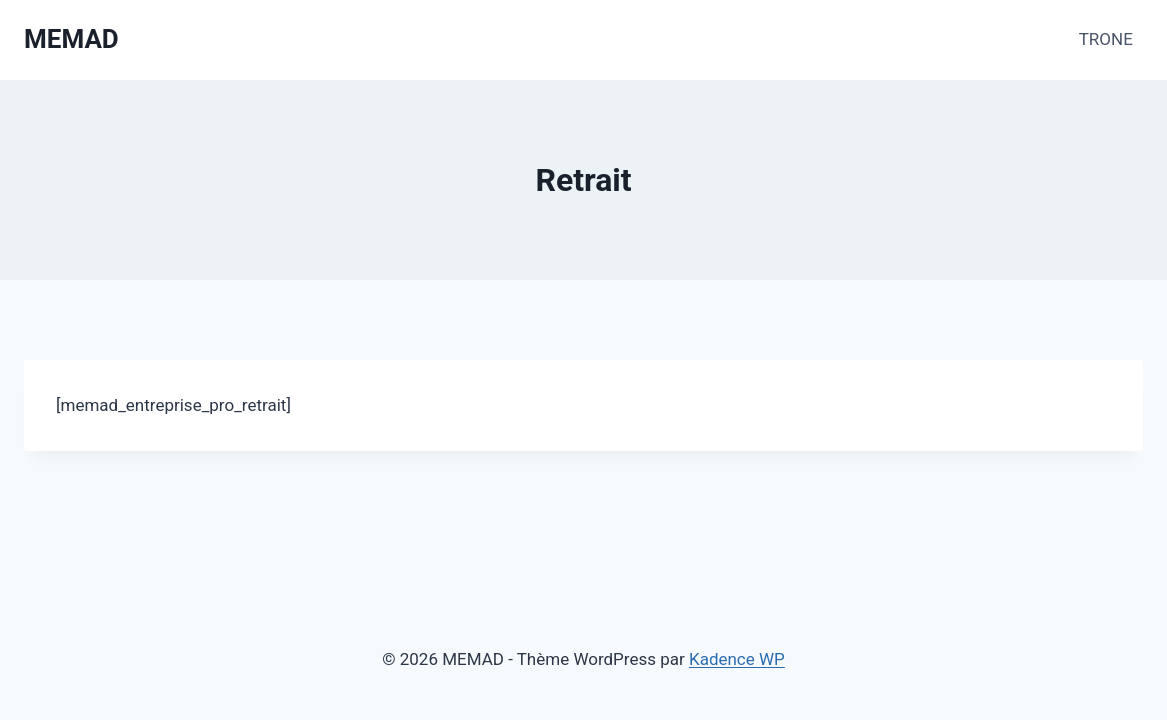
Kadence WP (737, 659)
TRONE (1106, 39)
